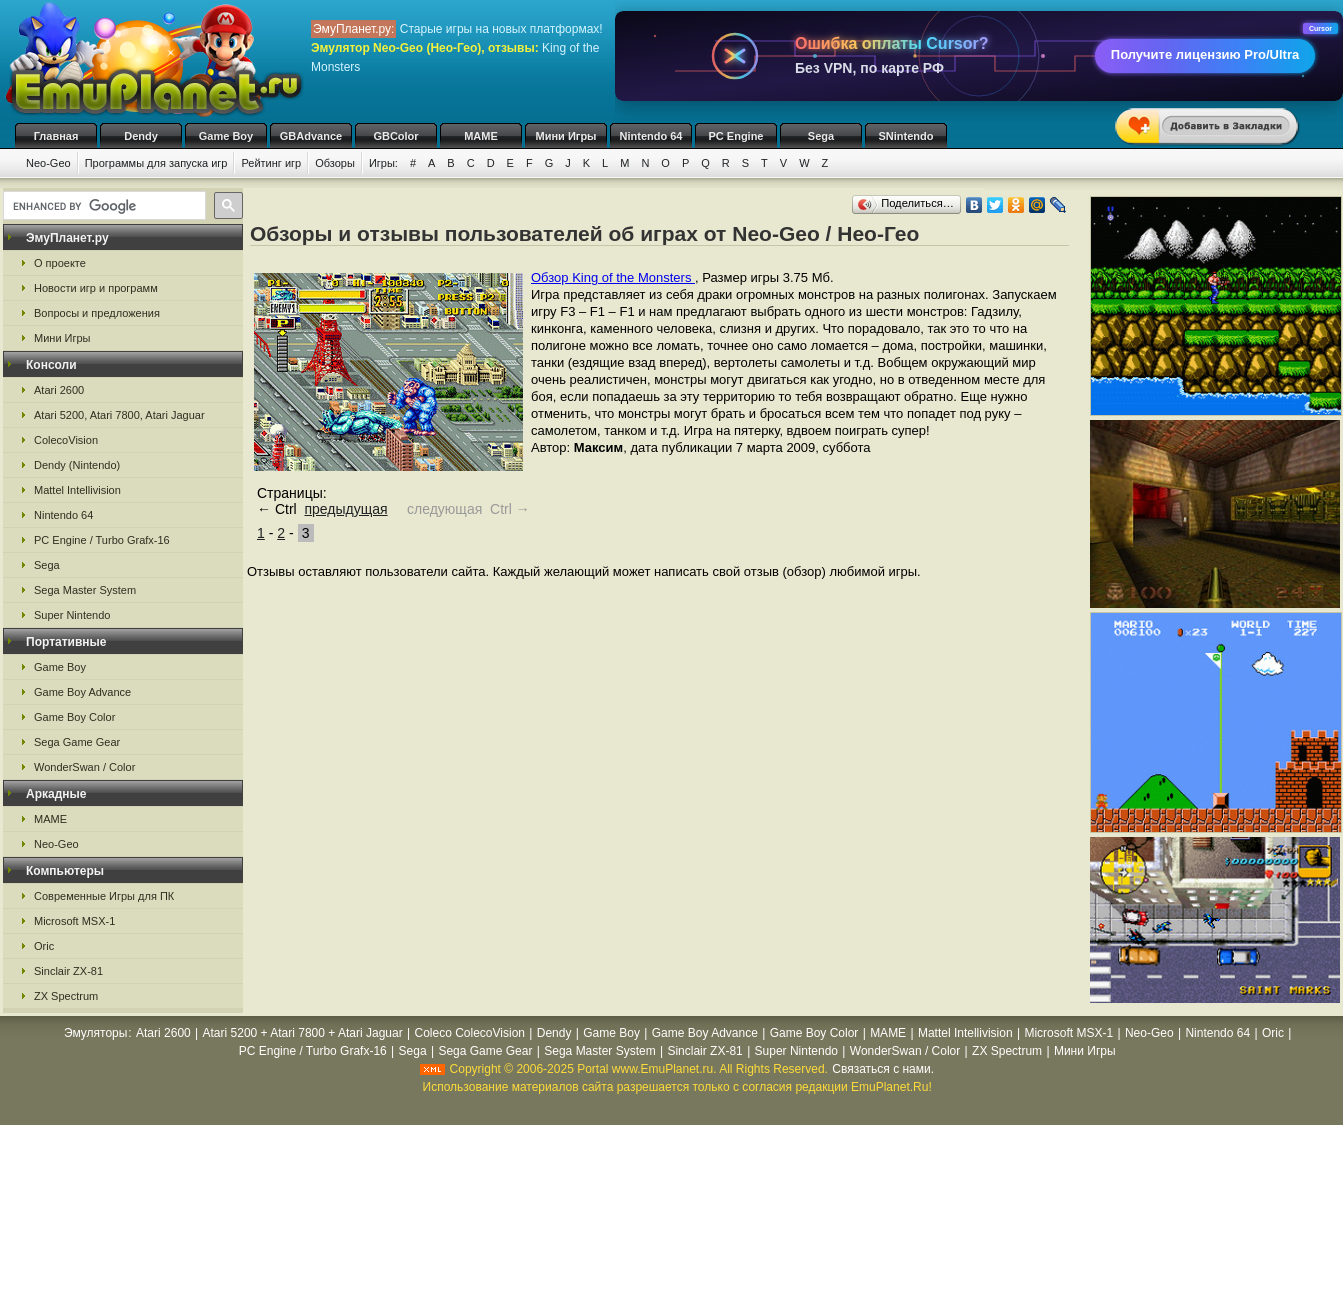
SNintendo (906, 136)
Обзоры (335, 163)
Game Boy (226, 136)
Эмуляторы (95, 1033)
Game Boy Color (74, 717)
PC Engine (735, 136)
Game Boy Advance (82, 692)
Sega (821, 136)
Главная (56, 136)
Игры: (383, 163)
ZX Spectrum (66, 996)
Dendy (141, 136)
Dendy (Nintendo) (77, 465)
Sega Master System (85, 590)
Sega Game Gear (77, 742)
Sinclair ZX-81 (68, 971)
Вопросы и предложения (97, 313)
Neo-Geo (48, 163)
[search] (102, 206)
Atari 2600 (59, 390)
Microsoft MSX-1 (74, 921)
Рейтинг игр (271, 163)
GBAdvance (311, 136)
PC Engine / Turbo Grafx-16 (102, 540)
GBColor (395, 136)
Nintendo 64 (651, 136)
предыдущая (345, 509)
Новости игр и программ (96, 288)
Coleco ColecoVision (469, 1033)
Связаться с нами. (883, 1069)
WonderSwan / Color (84, 767)
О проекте (60, 263)
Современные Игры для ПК (104, 896)
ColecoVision (66, 440)
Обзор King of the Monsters (613, 277)
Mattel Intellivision (77, 490)
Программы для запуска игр (156, 163)
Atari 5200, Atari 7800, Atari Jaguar (119, 415)
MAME (481, 136)
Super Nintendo (72, 615)
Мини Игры (566, 136)
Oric (44, 946)
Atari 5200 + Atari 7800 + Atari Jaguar (303, 1033)
